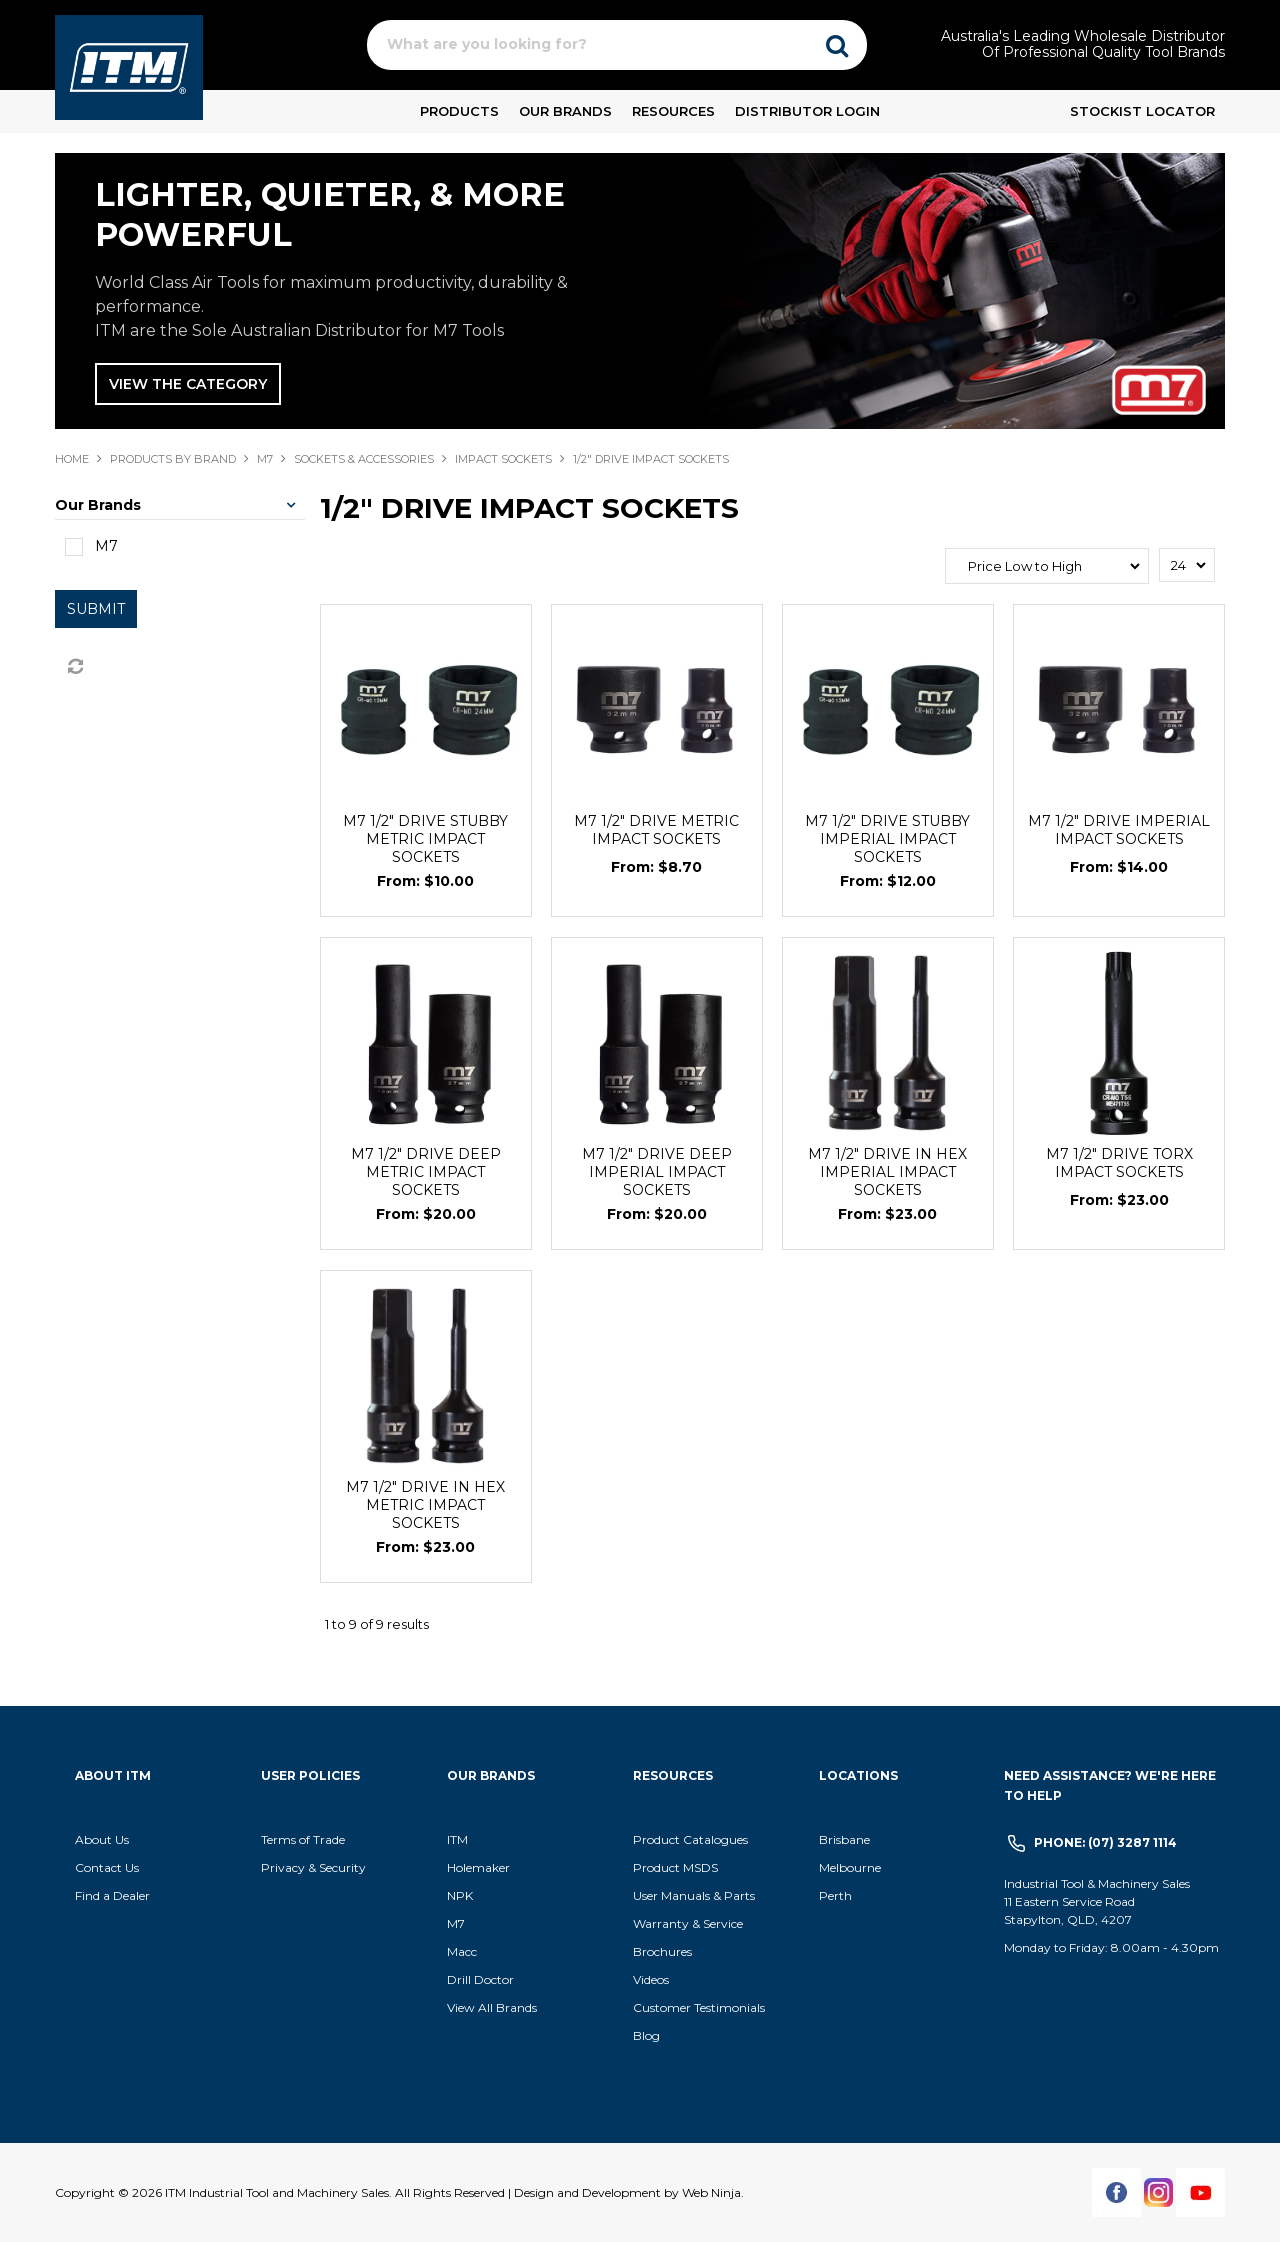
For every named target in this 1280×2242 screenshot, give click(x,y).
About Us (102, 1839)
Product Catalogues (690, 1839)
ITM (457, 1839)
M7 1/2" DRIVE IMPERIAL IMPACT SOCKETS (1119, 830)
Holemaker (478, 1867)
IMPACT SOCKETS (503, 459)
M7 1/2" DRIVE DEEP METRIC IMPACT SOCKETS (426, 1172)
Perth (835, 1895)
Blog (646, 2035)
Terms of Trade (303, 1839)
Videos (651, 1979)
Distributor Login (807, 111)
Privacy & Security (315, 1867)
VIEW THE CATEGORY (188, 384)
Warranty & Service (688, 1923)
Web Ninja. (713, 2192)
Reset (74, 667)
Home (72, 459)
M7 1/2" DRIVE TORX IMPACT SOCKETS (1119, 1163)
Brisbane (844, 1839)
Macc (462, 1951)
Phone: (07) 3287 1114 (1105, 1842)
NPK (460, 1895)
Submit (96, 609)
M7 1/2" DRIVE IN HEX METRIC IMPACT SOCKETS (425, 1505)
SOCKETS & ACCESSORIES (364, 459)
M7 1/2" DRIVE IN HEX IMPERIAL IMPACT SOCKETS (887, 1172)
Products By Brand (173, 459)
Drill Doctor (480, 1979)
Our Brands (565, 111)
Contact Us (107, 1867)
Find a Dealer (112, 1895)
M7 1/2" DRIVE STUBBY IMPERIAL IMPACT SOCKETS (887, 839)
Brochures (662, 1951)
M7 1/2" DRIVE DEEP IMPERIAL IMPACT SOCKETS (657, 1172)
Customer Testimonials (699, 2007)
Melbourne (850, 1867)
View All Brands (492, 2007)
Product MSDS (675, 1867)
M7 (265, 459)
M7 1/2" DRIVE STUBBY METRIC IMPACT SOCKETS (425, 839)
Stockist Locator (1142, 111)
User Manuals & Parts (694, 1895)
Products (459, 111)
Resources (673, 111)
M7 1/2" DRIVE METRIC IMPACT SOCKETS (656, 830)
